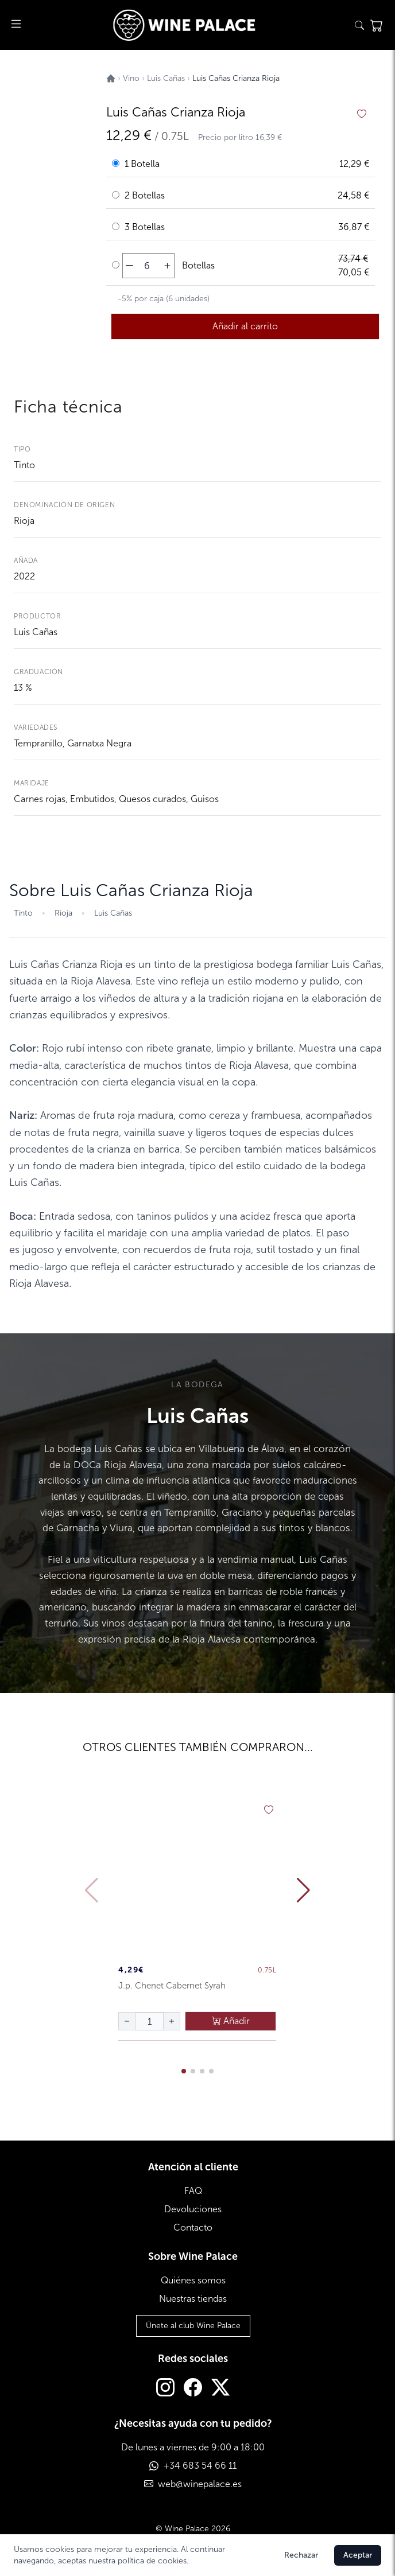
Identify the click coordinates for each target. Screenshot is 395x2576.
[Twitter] (220, 2389)
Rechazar (301, 2555)
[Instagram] (165, 2389)
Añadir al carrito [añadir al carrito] (245, 326)
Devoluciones (193, 2209)
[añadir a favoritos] (361, 114)
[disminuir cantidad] (129, 265)
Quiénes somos (193, 2280)
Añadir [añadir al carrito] (231, 2021)
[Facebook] (193, 2389)
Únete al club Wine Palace (193, 2325)
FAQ (193, 2191)
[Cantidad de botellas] (147, 265)
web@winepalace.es (200, 2484)
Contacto (192, 2227)
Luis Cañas (35, 632)
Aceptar (357, 2555)
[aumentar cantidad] (167, 265)
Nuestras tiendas (193, 2298)
